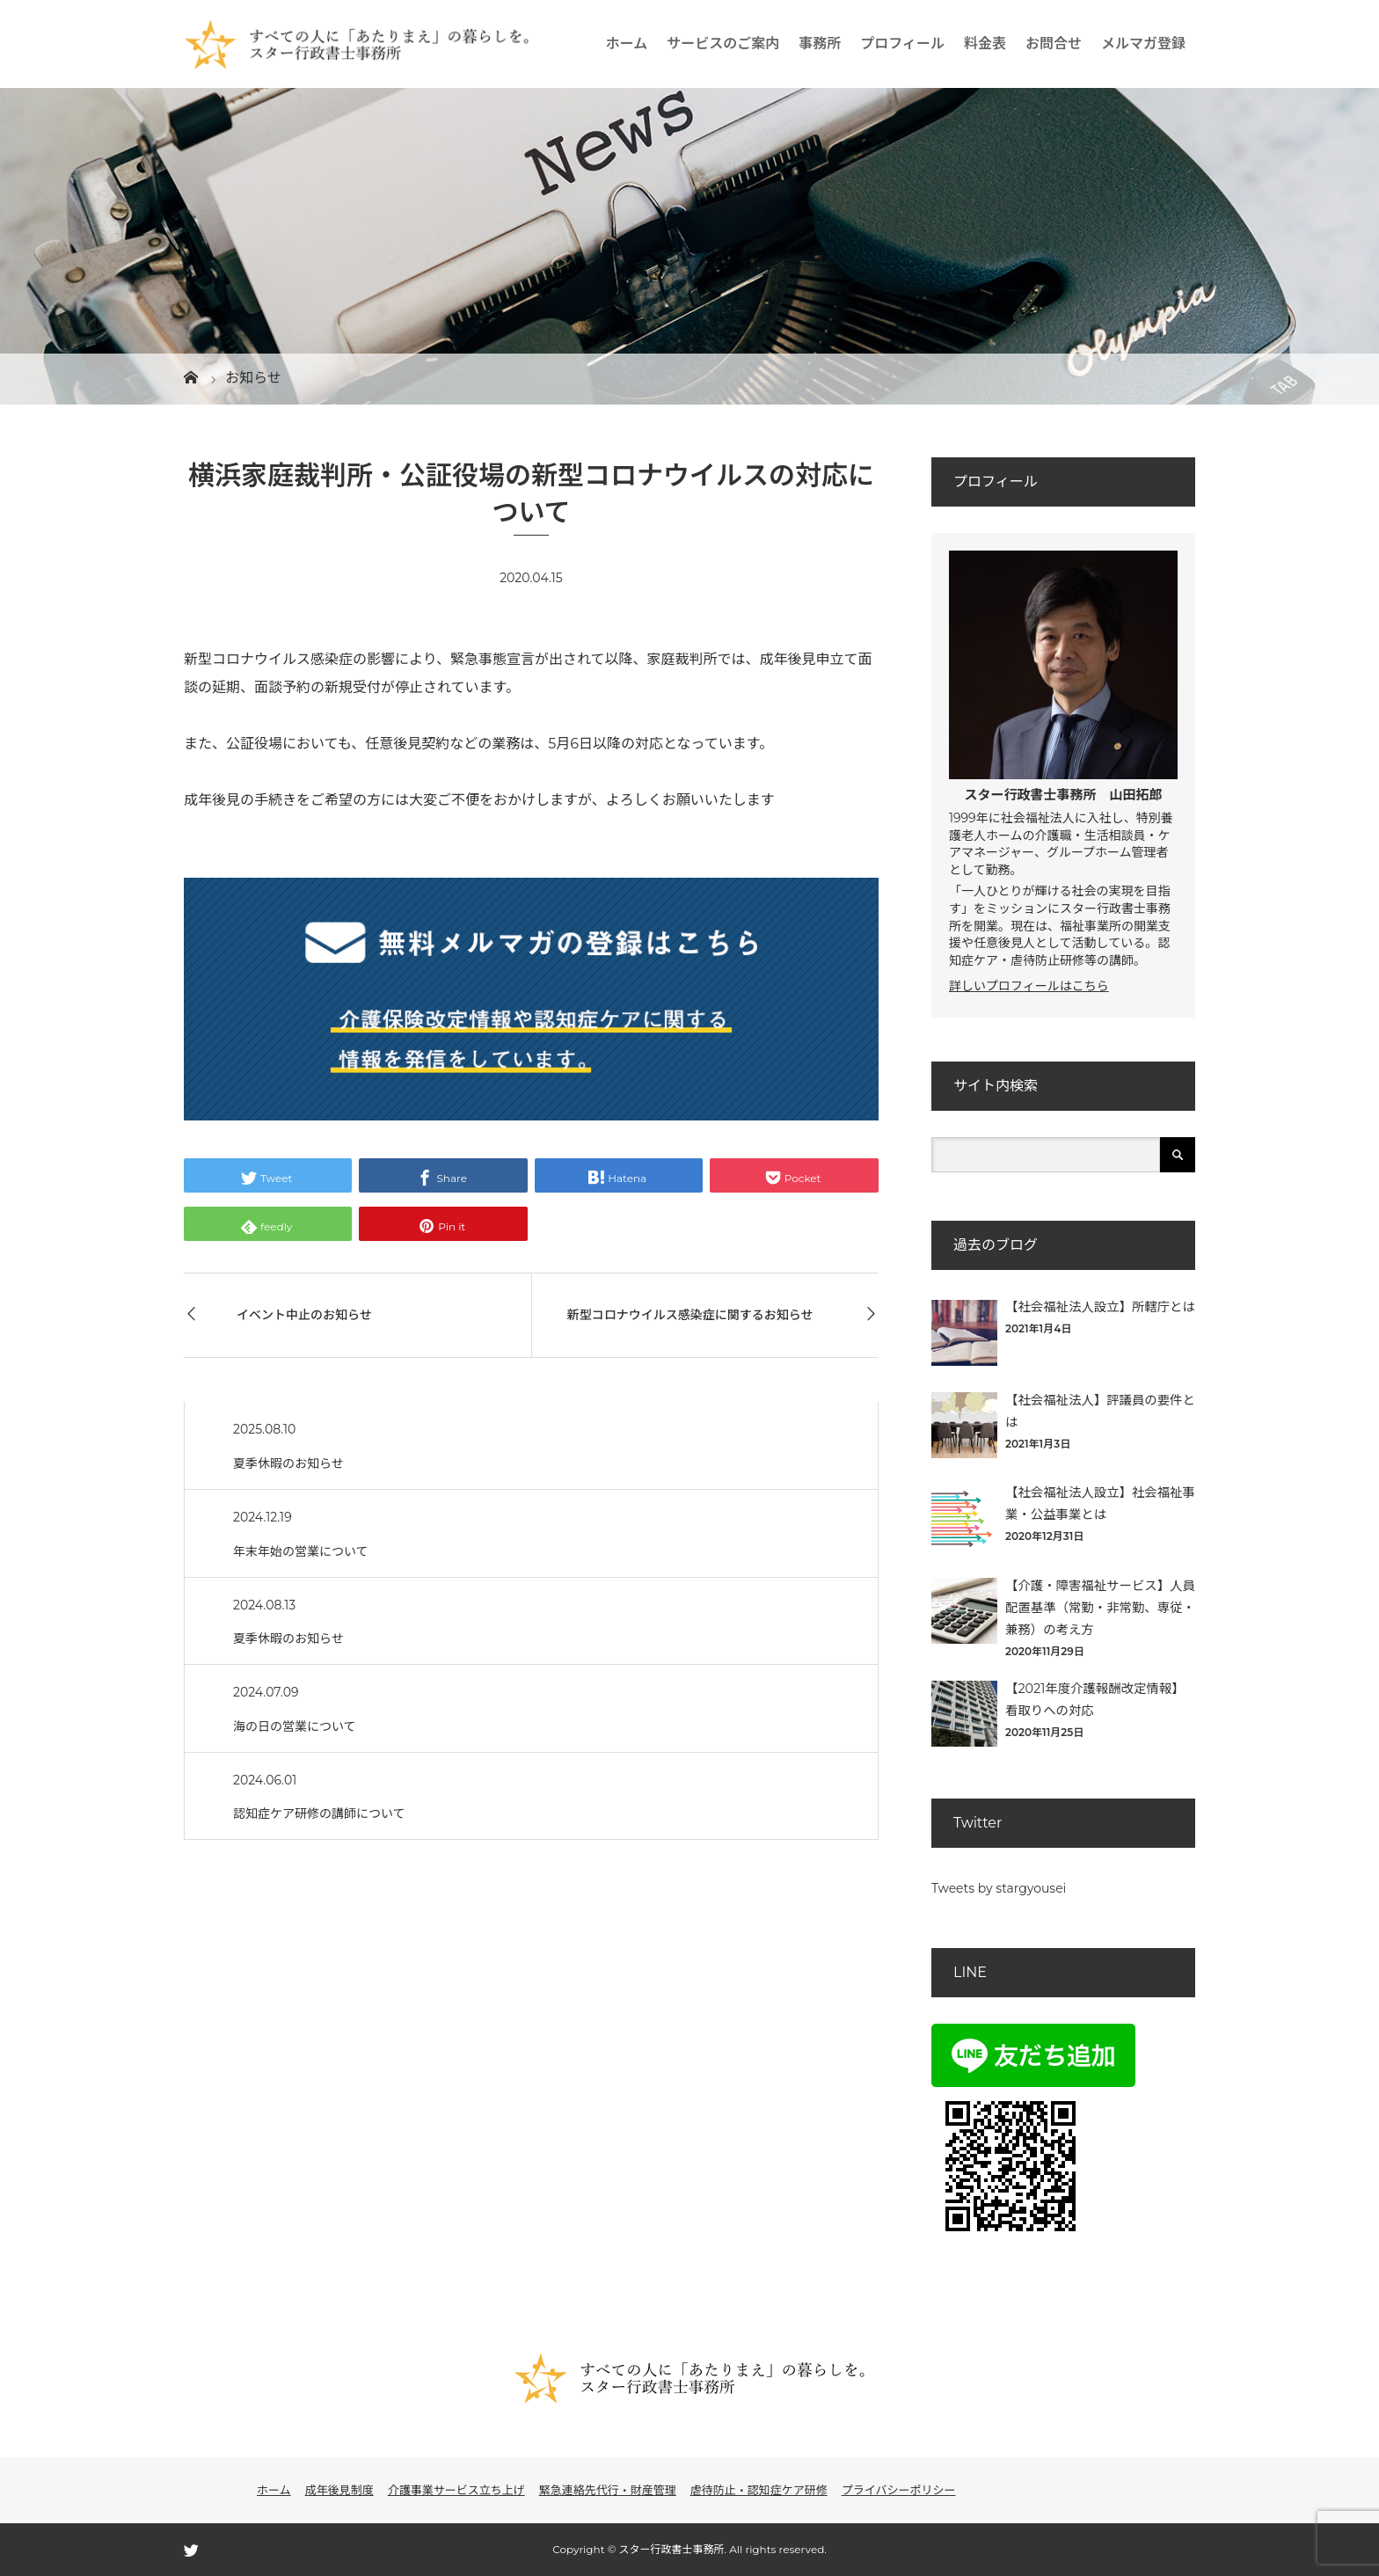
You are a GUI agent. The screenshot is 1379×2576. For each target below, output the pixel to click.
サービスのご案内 (723, 43)
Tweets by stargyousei (998, 1888)
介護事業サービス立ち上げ (456, 2490)
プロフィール (902, 43)
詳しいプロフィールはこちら (1029, 986)
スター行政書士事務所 (1030, 794)
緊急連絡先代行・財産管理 (607, 2490)
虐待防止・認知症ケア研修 (759, 2490)
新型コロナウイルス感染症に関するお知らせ (690, 1315)
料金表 (985, 43)
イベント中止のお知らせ (304, 1315)
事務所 (820, 43)
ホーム (627, 43)
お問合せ (1053, 43)
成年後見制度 (339, 2490)
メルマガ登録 (1143, 43)
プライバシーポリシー (899, 2490)
